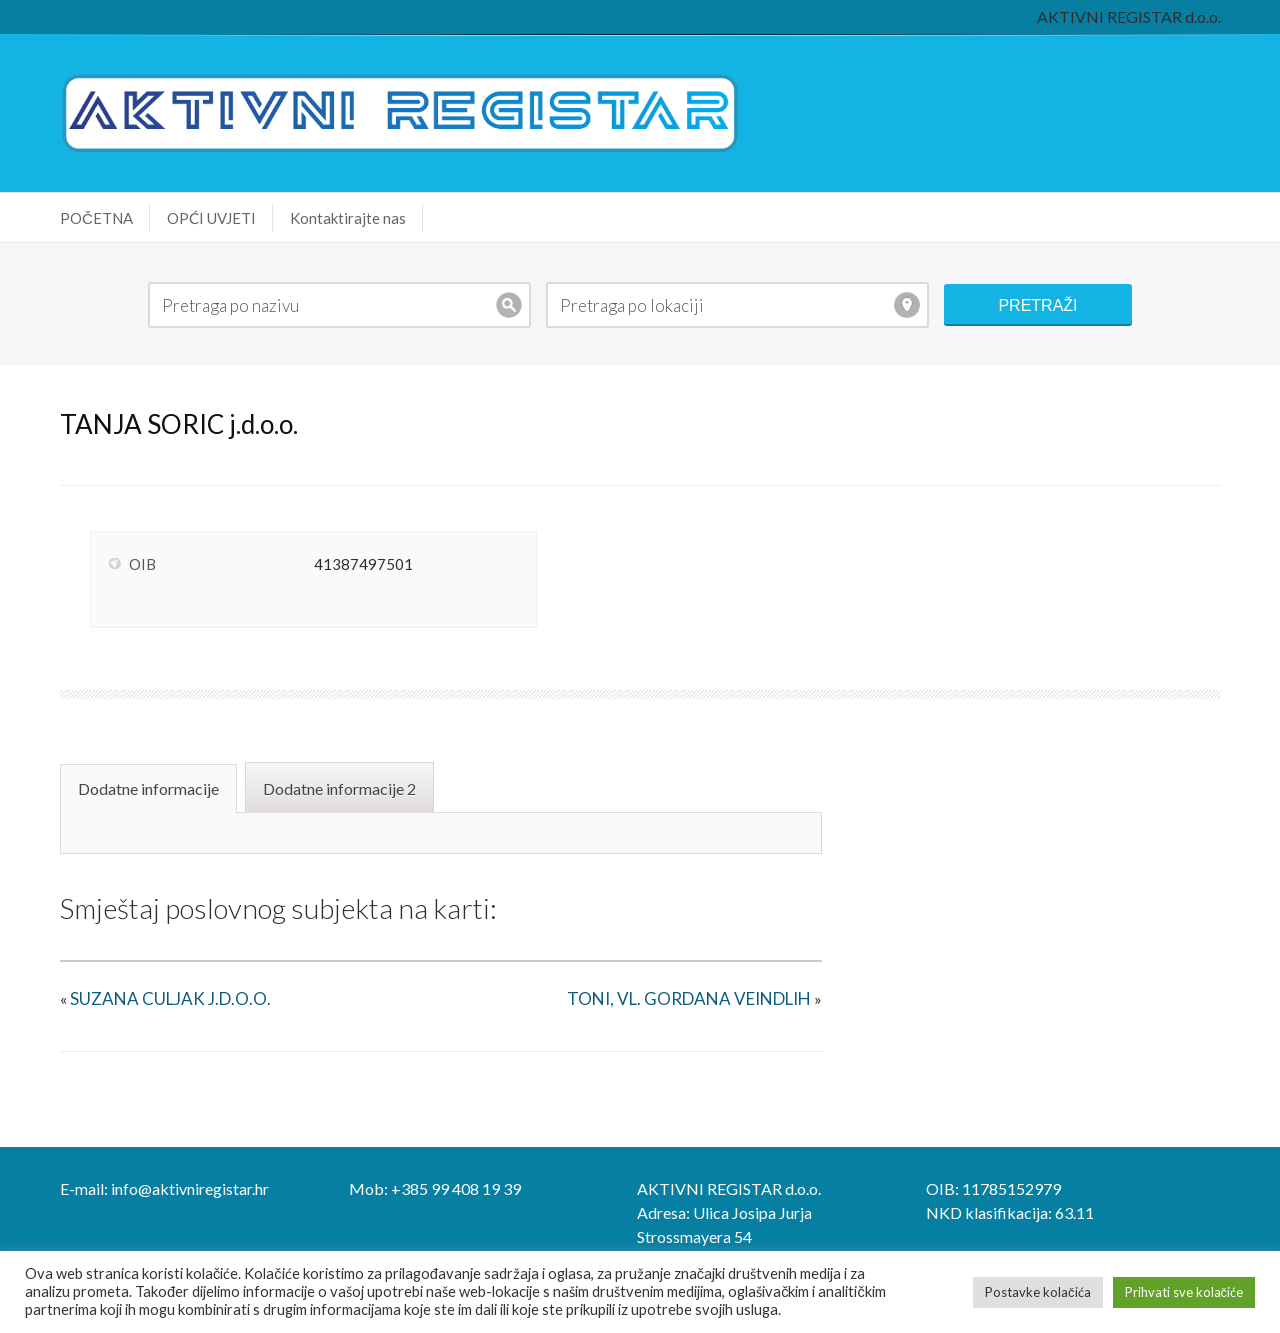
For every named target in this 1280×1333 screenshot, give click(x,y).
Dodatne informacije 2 (339, 788)
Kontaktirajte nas (348, 218)
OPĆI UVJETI (211, 218)
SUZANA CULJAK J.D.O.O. (170, 998)
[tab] (151, 787)
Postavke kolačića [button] (1038, 1292)
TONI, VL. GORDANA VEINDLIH (689, 998)
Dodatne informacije (148, 788)
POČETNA (96, 218)
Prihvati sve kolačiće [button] (1184, 1292)
